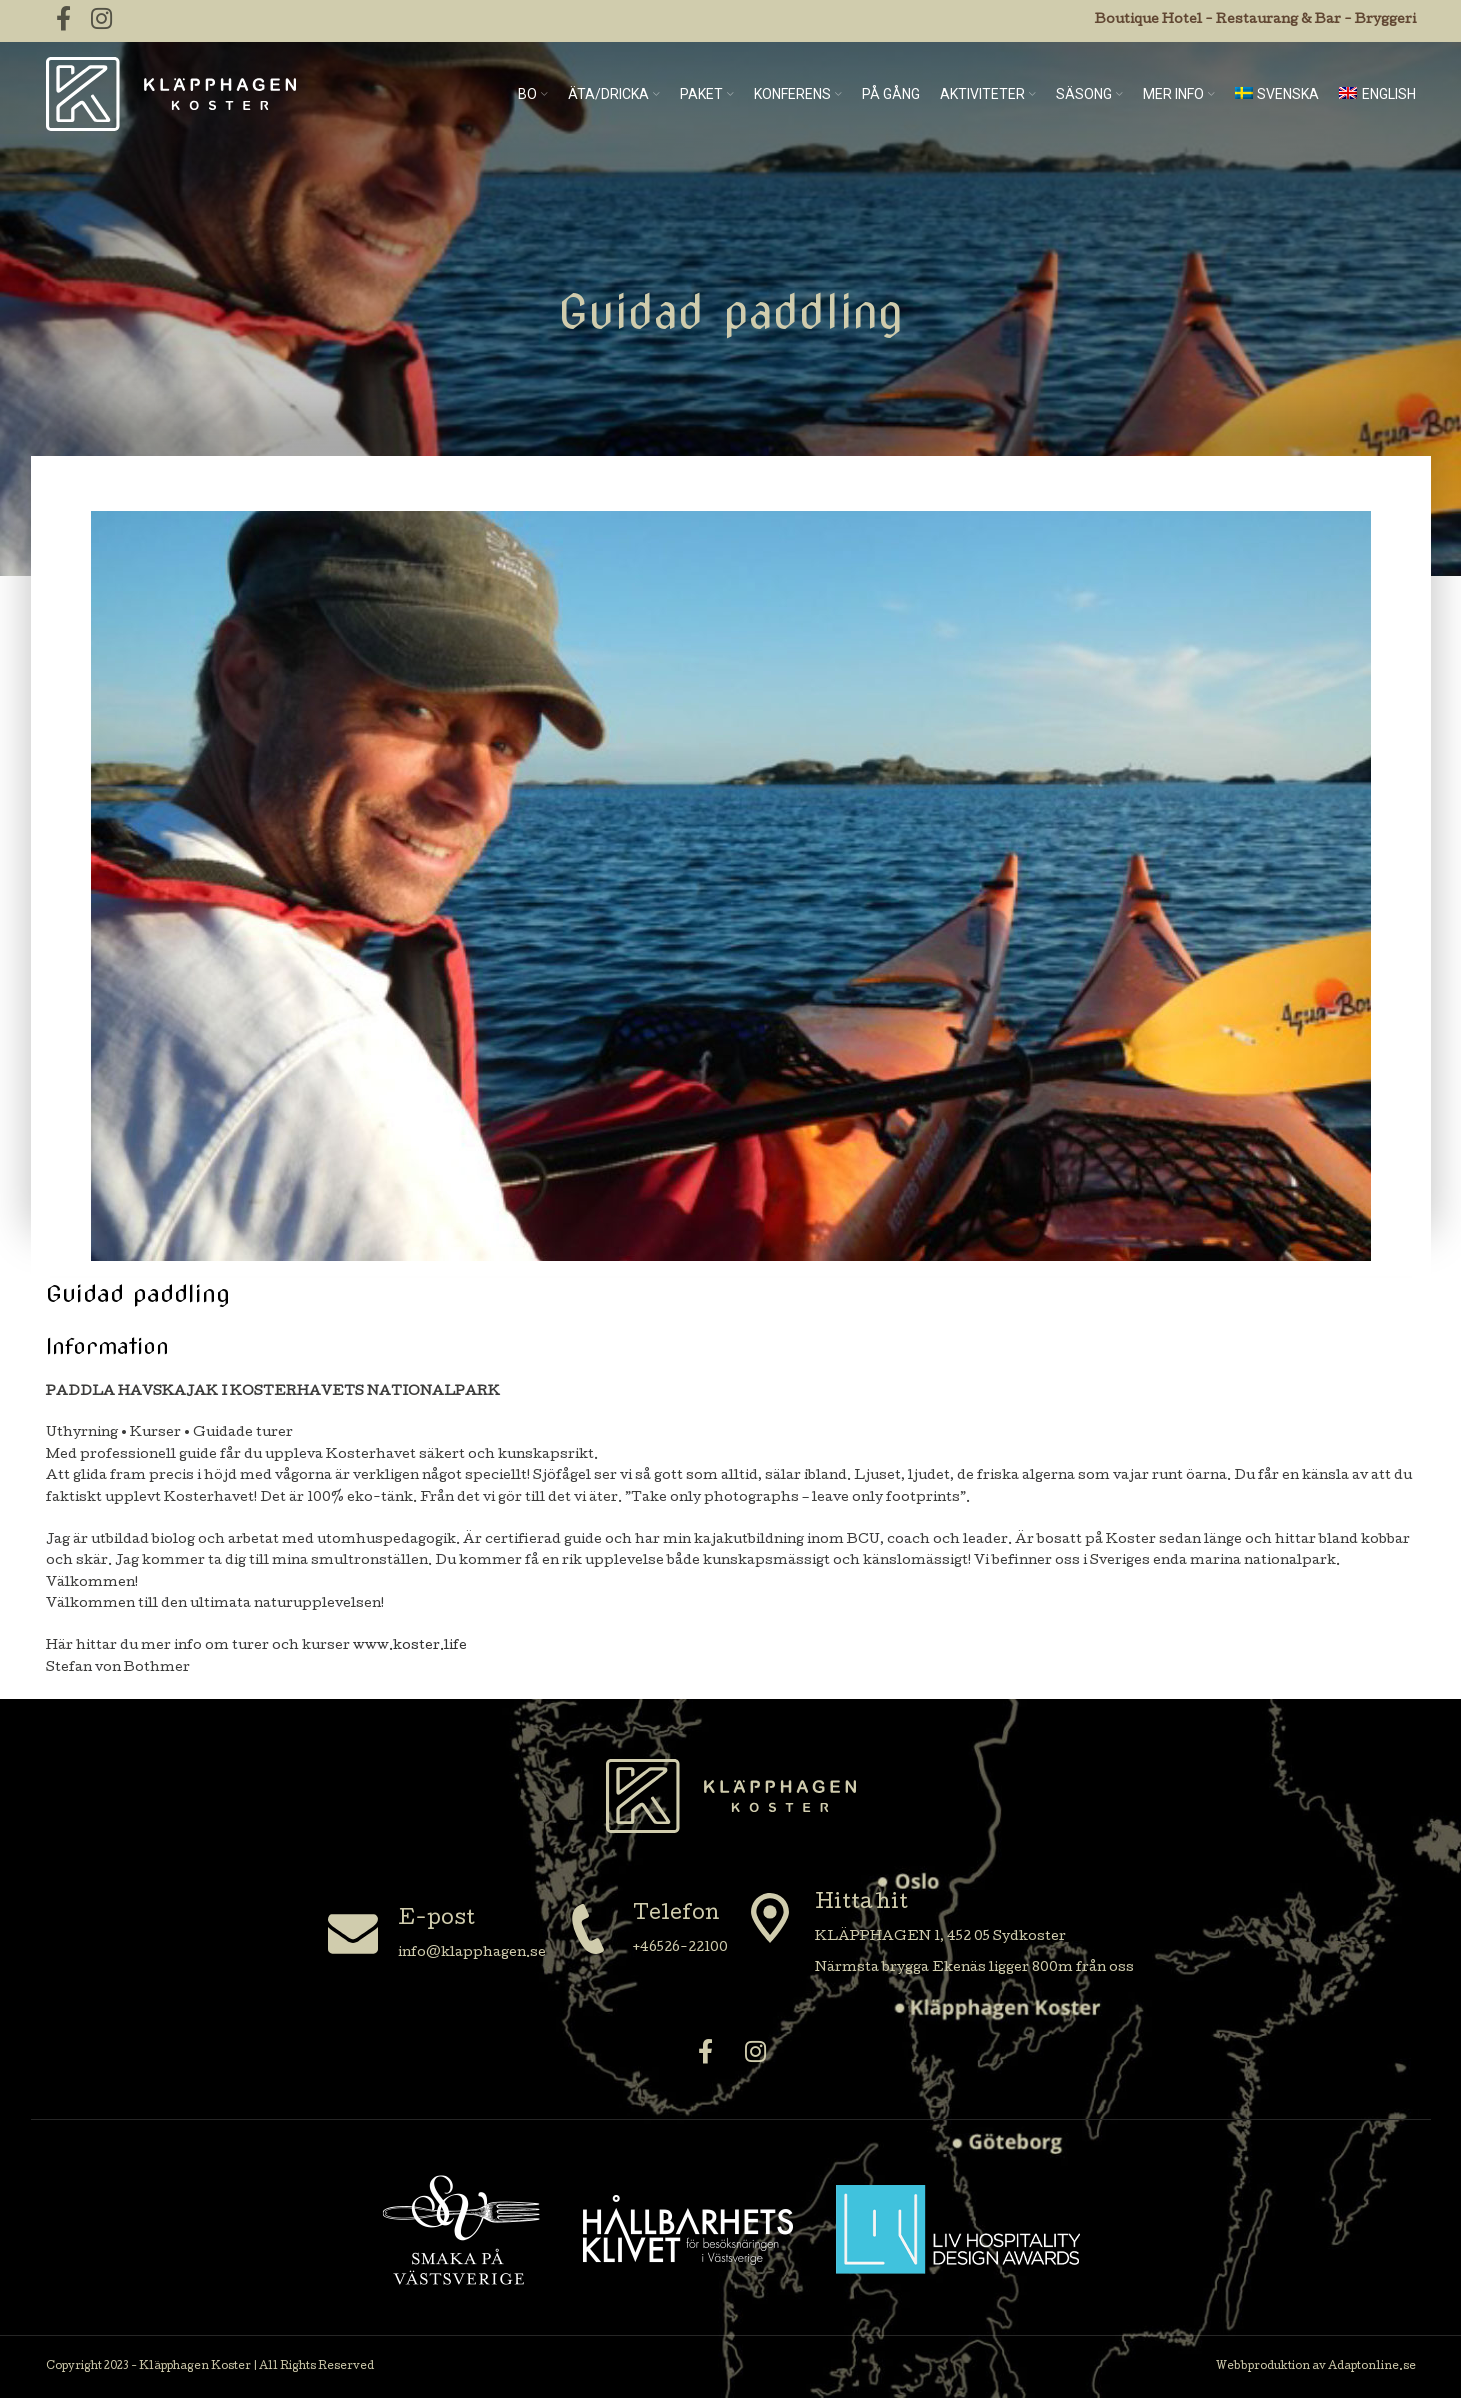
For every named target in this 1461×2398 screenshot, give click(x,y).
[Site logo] (171, 94)
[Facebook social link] (706, 2054)
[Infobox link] (437, 1936)
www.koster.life (410, 1646)
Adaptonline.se (1372, 2367)
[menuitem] (1277, 94)
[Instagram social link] (756, 2054)
